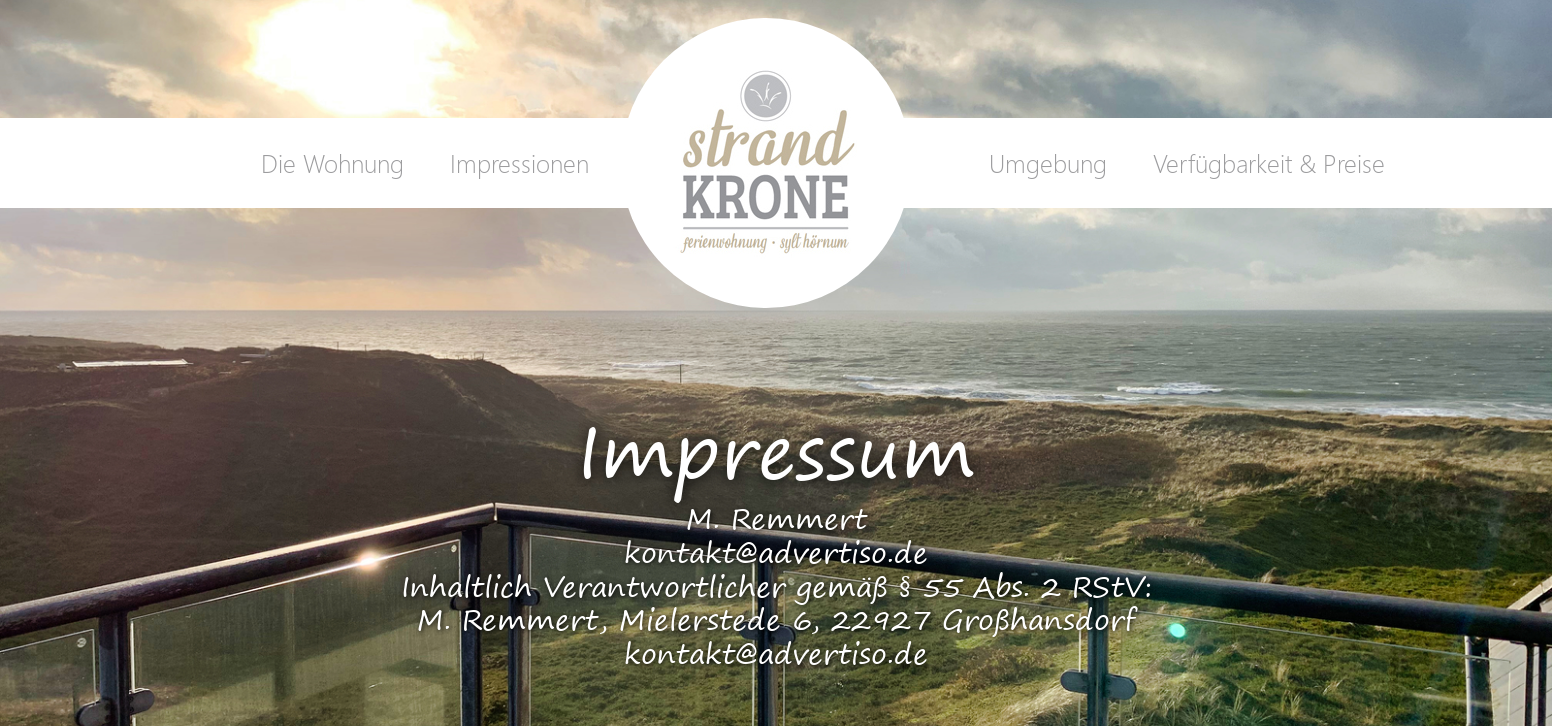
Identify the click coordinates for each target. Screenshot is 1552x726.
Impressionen (519, 162)
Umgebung (1048, 162)
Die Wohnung (332, 162)
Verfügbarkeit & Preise (1269, 162)
